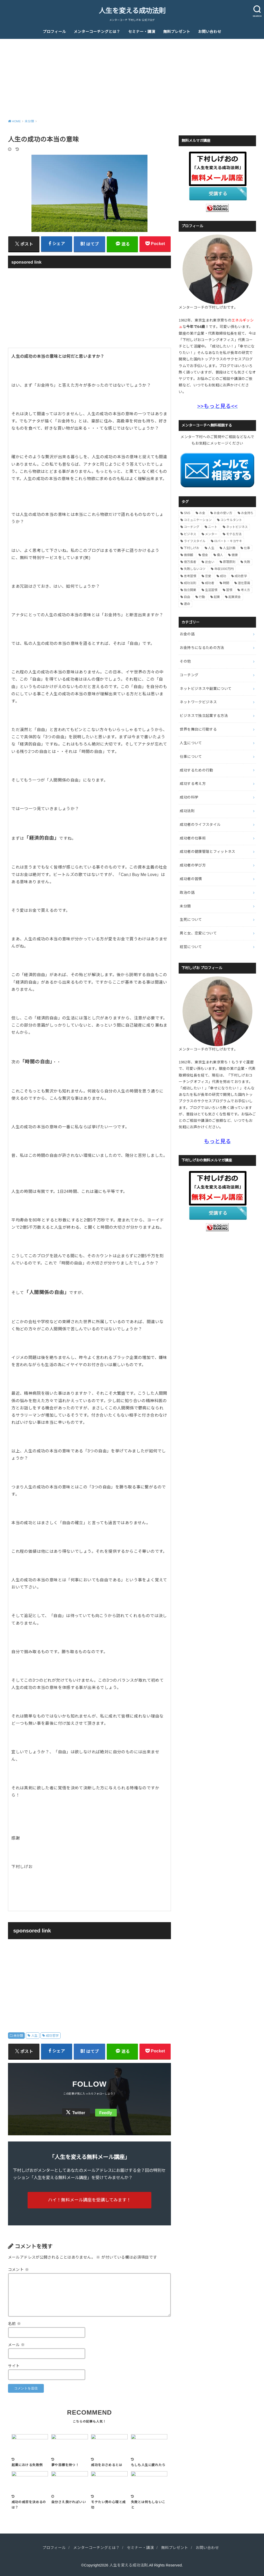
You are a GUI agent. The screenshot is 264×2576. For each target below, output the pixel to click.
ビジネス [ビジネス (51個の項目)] (190, 534)
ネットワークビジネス (198, 702)
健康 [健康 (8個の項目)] (235, 555)
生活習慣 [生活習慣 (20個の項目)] (211, 590)
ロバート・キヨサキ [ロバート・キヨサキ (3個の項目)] (228, 541)
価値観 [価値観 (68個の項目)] (188, 555)
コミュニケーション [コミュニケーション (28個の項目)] (198, 520)
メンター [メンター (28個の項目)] (211, 534)
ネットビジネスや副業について (206, 689)
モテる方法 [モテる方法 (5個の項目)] (234, 534)
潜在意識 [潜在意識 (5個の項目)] (244, 583)
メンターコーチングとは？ (97, 32)
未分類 (18, 2035)
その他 (185, 661)
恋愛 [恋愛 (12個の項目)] (208, 576)
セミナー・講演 (141, 32)
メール (16, 2345)
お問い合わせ (209, 32)
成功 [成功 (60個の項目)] (223, 576)
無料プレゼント (176, 32)
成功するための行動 (196, 770)
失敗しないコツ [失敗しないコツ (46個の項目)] (194, 569)
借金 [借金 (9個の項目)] (205, 555)
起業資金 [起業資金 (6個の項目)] (234, 597)
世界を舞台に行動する (198, 729)
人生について (191, 743)
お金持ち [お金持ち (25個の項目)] (247, 513)
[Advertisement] (132, 77)
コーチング (189, 675)
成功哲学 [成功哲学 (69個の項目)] (241, 576)
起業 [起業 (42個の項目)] (217, 597)
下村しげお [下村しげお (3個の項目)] (191, 548)
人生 (34, 2035)
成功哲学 (52, 2035)
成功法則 (187, 811)
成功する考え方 (192, 784)
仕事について (191, 756)
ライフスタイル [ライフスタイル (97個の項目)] (194, 541)
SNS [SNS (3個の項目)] (187, 513)
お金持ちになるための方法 (202, 648)
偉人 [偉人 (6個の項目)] (220, 555)
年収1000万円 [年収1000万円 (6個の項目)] (224, 569)
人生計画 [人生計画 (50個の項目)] (229, 548)
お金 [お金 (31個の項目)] (202, 513)
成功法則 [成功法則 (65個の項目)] (190, 583)
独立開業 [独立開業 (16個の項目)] (190, 590)
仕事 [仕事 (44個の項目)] (247, 548)
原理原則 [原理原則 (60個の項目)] (229, 562)
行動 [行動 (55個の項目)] (202, 597)
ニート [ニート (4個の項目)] (212, 527)
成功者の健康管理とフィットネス (207, 851)
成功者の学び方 (192, 865)
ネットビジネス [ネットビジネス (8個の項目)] (237, 527)
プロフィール (54, 32)
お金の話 (187, 634)
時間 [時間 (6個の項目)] (226, 583)
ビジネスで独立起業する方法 (204, 716)
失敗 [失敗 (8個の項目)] (247, 562)
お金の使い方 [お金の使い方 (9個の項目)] (223, 513)
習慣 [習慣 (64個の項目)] (229, 590)
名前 (14, 2324)
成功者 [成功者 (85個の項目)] (209, 583)
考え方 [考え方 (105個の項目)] (245, 590)
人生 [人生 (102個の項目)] (211, 548)
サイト (14, 2366)
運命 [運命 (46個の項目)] (187, 604)
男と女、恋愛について (198, 933)
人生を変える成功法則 (132, 11)
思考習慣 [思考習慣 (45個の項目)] (190, 576)
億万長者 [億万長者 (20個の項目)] (190, 562)
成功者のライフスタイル (200, 824)
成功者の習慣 (191, 879)
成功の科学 (189, 797)
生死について (191, 919)
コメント (18, 2270)
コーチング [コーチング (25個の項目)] (191, 527)
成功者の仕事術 (192, 838)
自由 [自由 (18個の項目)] (187, 597)
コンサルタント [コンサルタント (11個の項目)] (231, 520)
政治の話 (187, 892)
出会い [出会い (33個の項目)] (209, 562)
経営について (191, 947)
